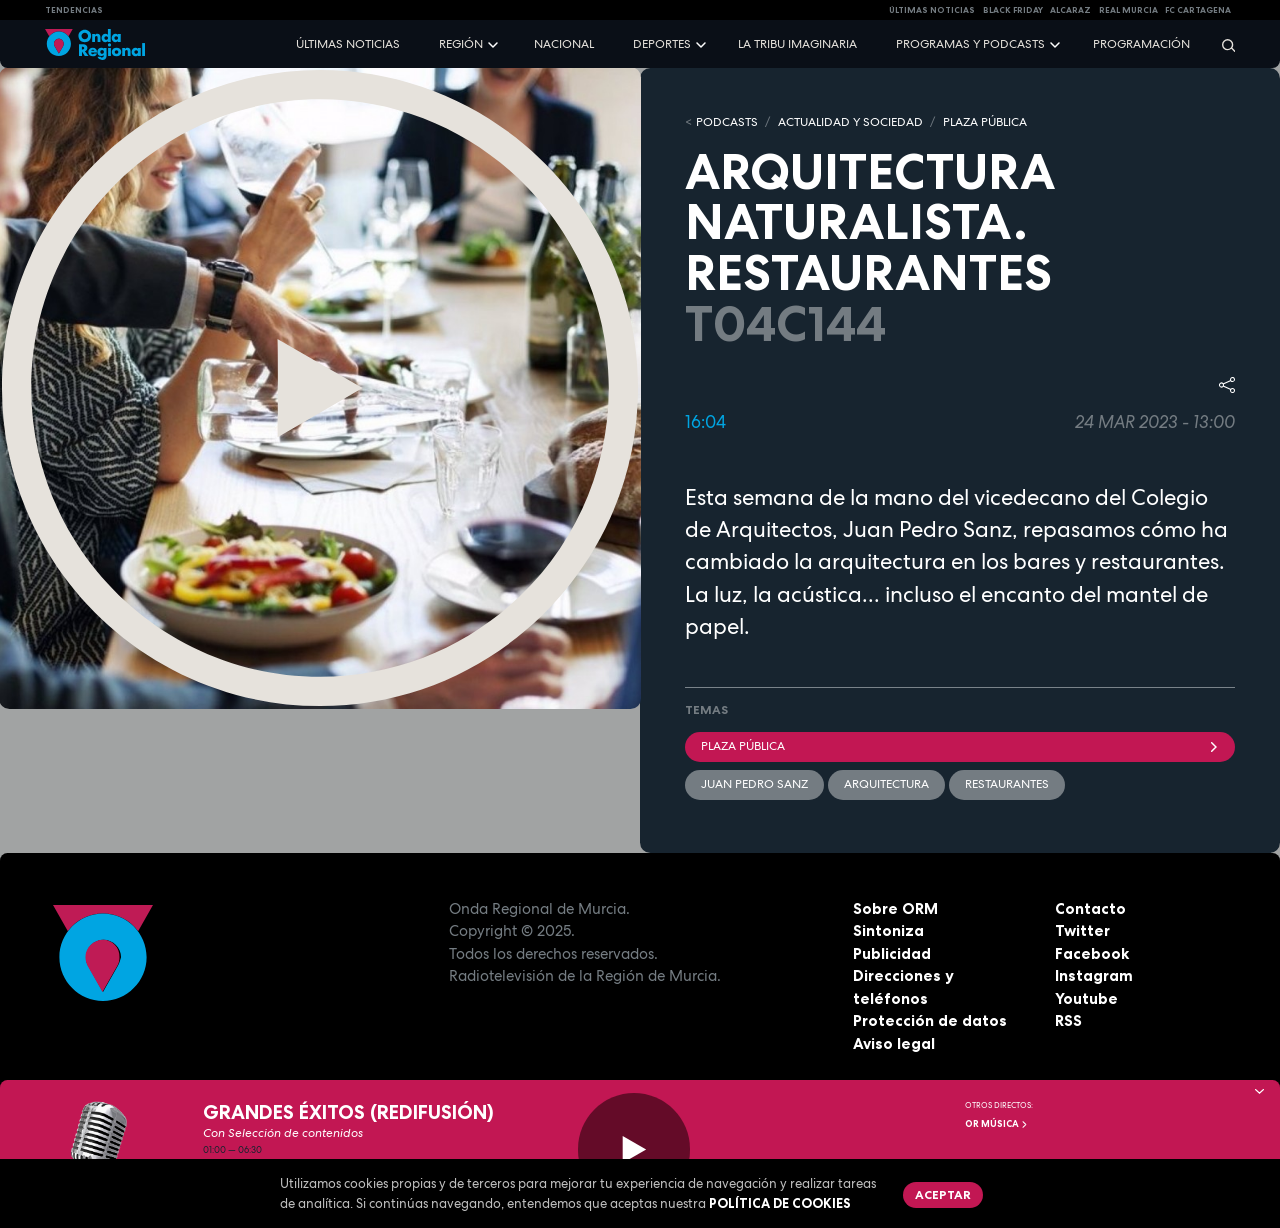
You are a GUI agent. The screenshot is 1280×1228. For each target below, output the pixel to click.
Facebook (1092, 953)
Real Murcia (1128, 10)
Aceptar (943, 1194)
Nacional (564, 44)
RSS (1068, 1020)
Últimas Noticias (932, 10)
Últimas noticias (348, 44)
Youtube (1086, 998)
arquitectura (886, 784)
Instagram (1094, 975)
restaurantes (1007, 784)
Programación (1141, 44)
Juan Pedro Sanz (754, 784)
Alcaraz (1070, 10)
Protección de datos (930, 1020)
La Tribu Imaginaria (797, 44)
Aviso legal (894, 1043)
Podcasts (727, 122)
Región (461, 44)
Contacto (1090, 908)
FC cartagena (1198, 10)
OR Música (997, 1124)
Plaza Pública (960, 746)
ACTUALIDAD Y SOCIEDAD (850, 122)
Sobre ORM (895, 908)
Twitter (1082, 930)
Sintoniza (888, 930)
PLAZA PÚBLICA (985, 122)
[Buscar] (1222, 44)
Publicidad (892, 953)
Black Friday (1013, 10)
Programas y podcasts (970, 44)
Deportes (662, 44)
